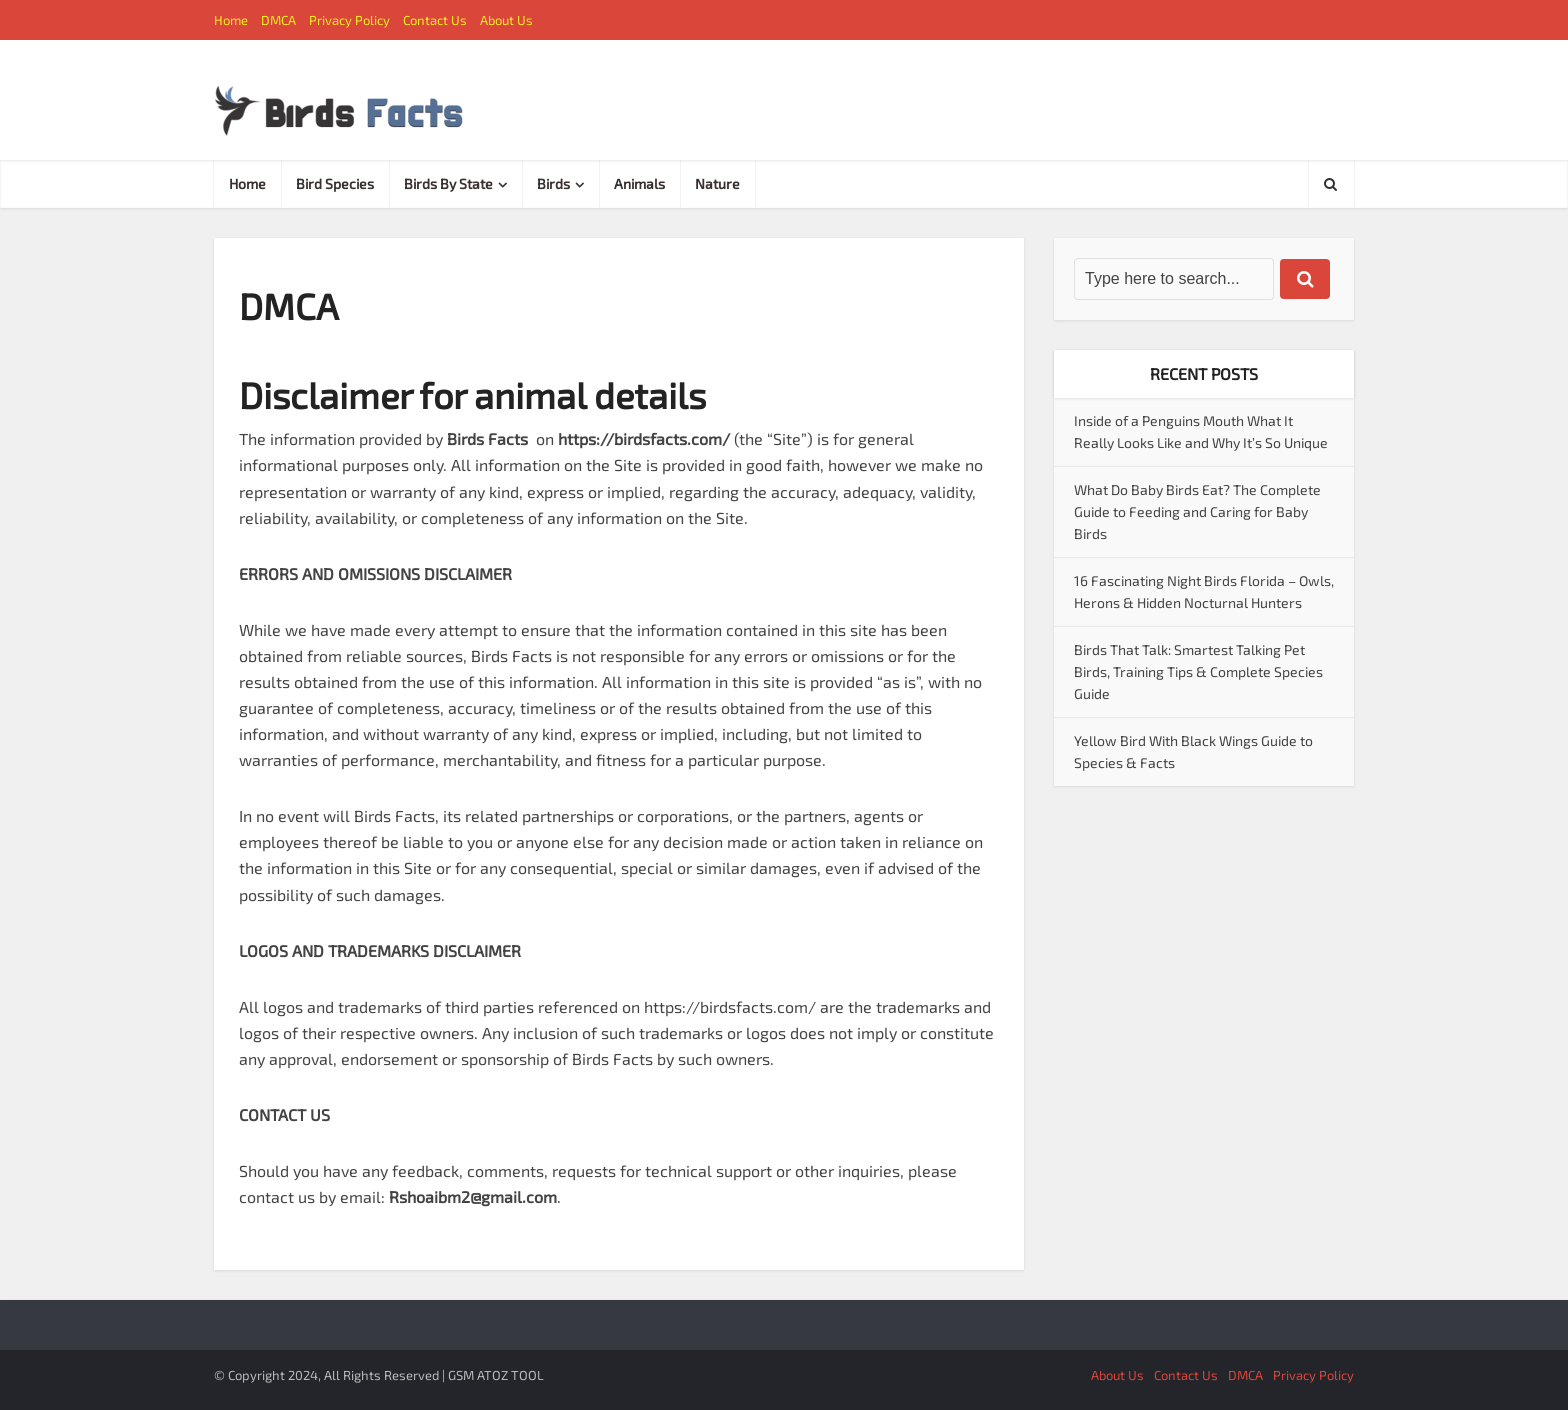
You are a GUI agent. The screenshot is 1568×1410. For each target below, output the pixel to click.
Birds (553, 183)
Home (231, 20)
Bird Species (335, 183)
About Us (506, 20)
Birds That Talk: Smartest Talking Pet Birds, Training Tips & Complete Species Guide (1198, 671)
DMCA (278, 20)
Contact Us (435, 20)
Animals (639, 183)
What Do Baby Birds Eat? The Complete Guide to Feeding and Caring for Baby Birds (1197, 511)
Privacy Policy (349, 20)
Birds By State (448, 183)
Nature (717, 183)
